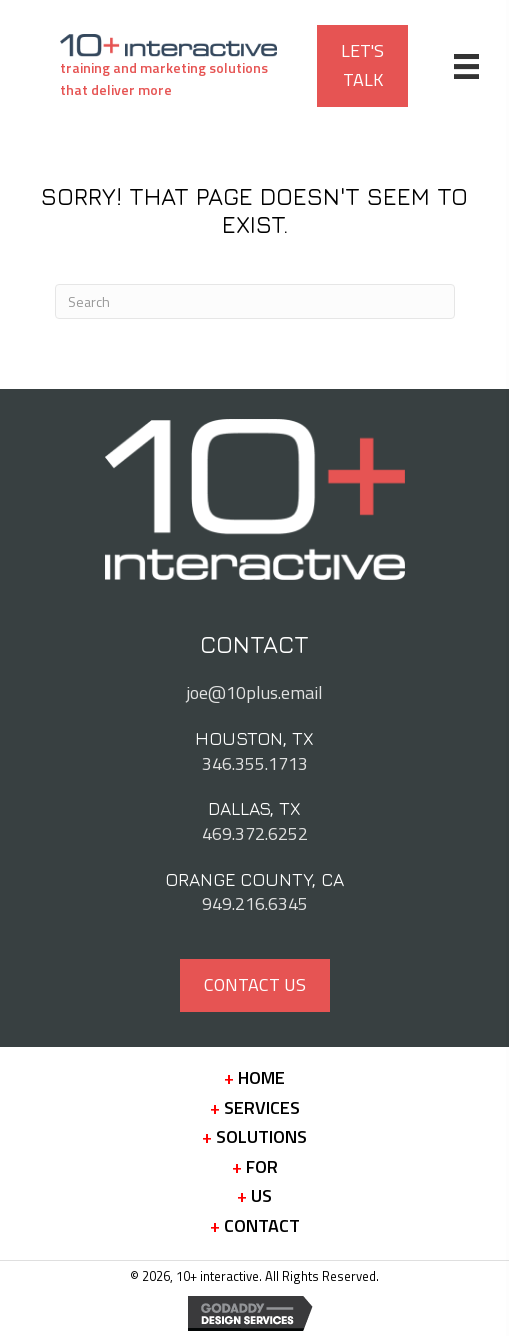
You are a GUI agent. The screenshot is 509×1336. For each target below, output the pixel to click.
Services (255, 1108)
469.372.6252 (255, 833)
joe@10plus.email (254, 692)
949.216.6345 (255, 903)
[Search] (255, 301)
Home (254, 1078)
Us (254, 1196)
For (255, 1167)
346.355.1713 (255, 763)
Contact (255, 1226)
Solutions (254, 1137)
